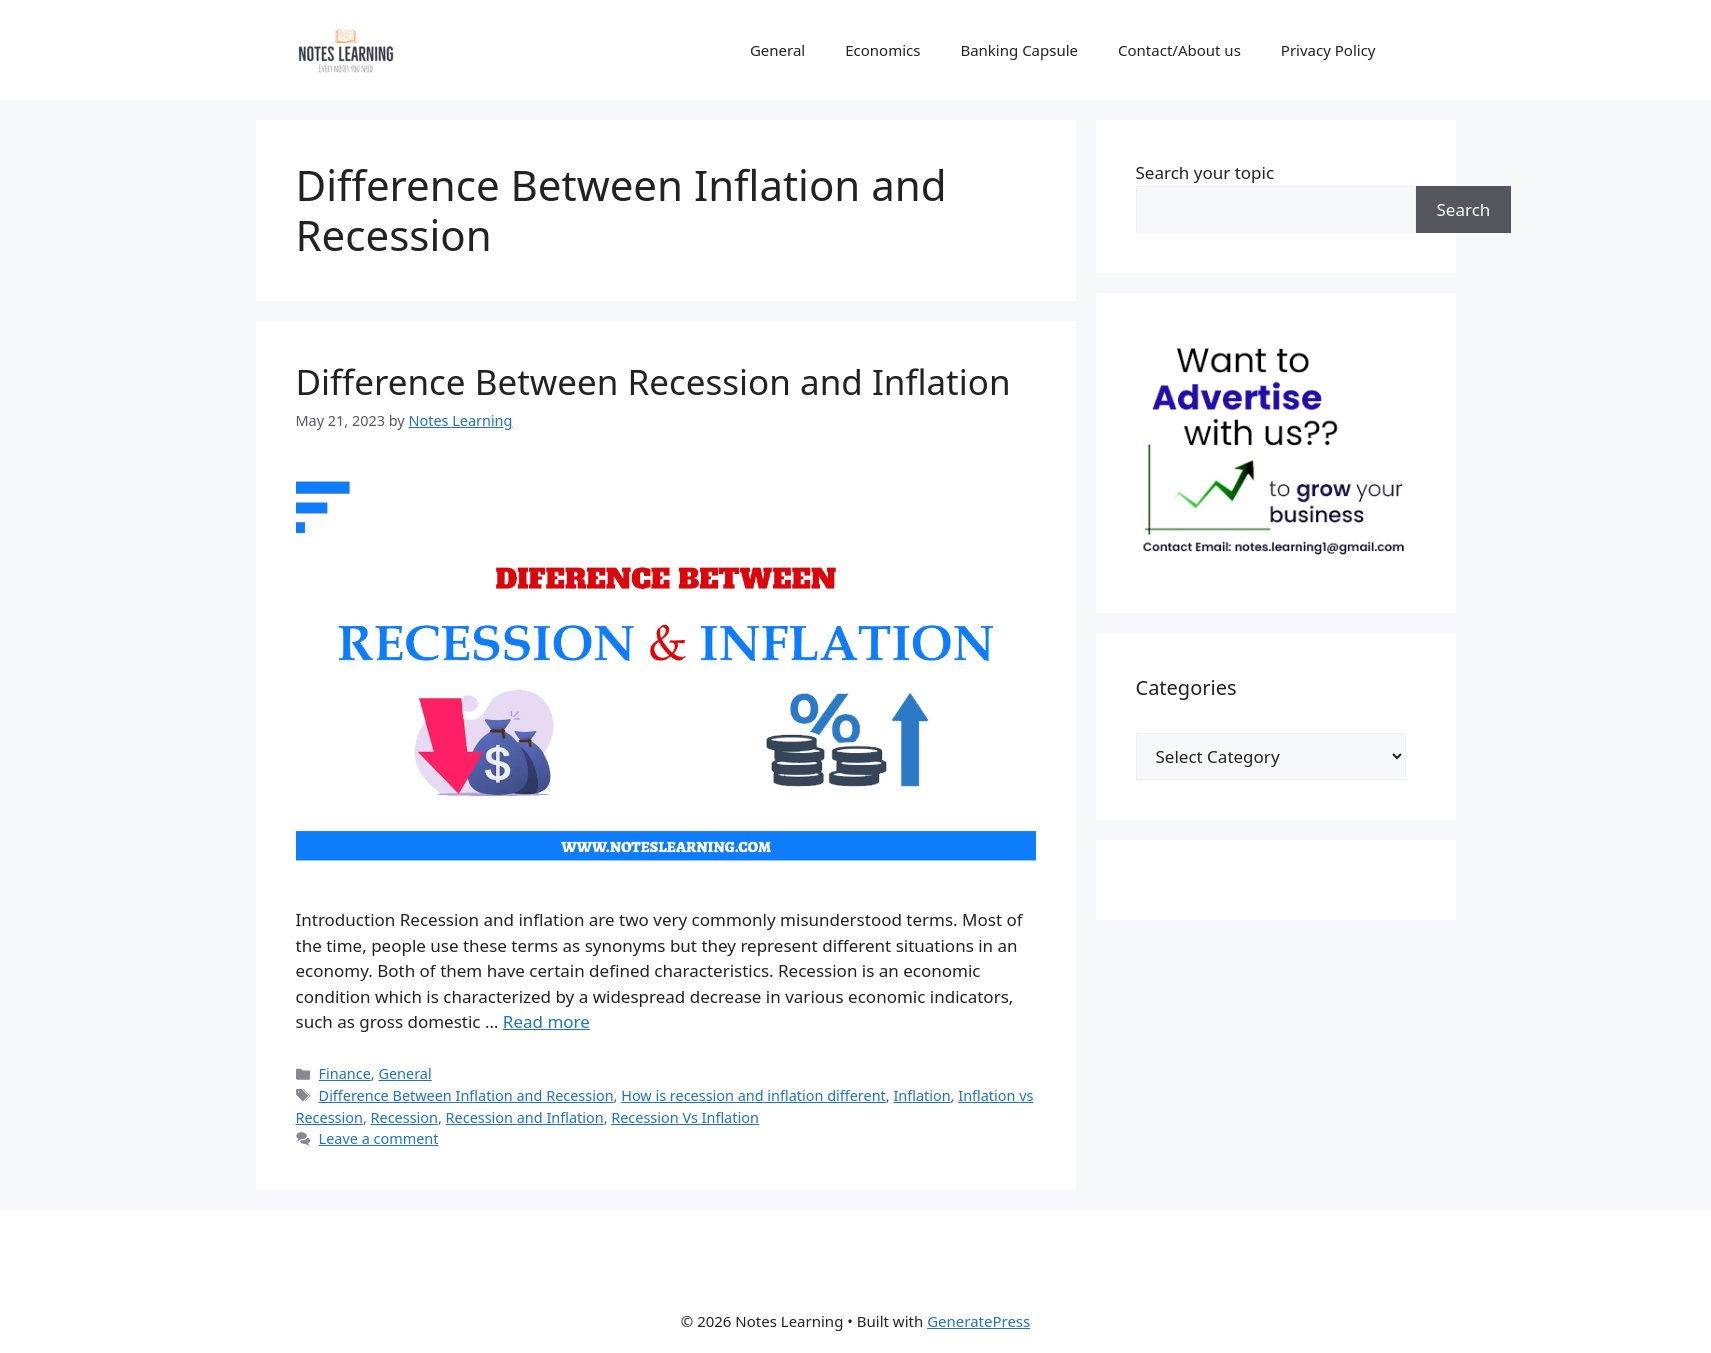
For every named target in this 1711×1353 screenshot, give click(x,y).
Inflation (921, 1095)
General (777, 50)
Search (1464, 209)
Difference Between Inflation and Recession (466, 1095)
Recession (404, 1117)
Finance (345, 1073)
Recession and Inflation (525, 1117)
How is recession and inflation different (753, 1095)
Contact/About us (1179, 50)
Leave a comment (379, 1138)
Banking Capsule (1019, 50)
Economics (882, 50)
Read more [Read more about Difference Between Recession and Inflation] (546, 1021)
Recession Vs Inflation (685, 1117)
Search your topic (1205, 172)
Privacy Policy (1328, 50)
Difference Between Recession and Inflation (653, 381)
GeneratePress (978, 1321)
